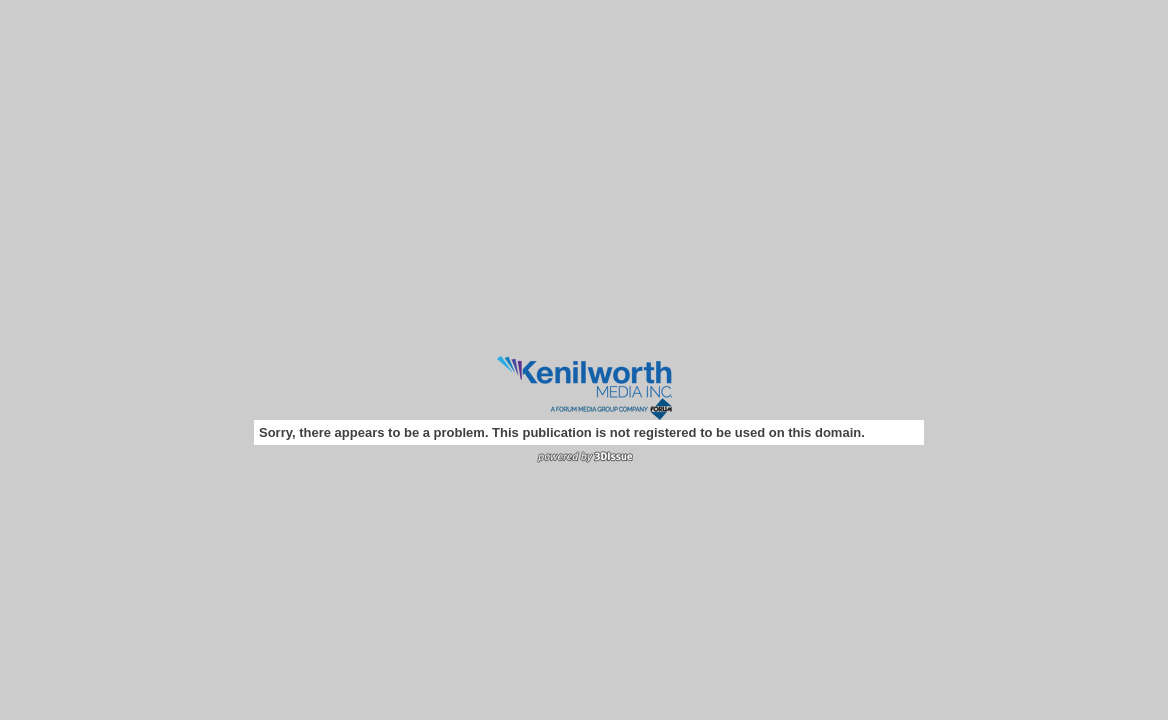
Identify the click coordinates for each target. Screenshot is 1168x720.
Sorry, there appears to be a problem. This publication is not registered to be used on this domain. (562, 432)
